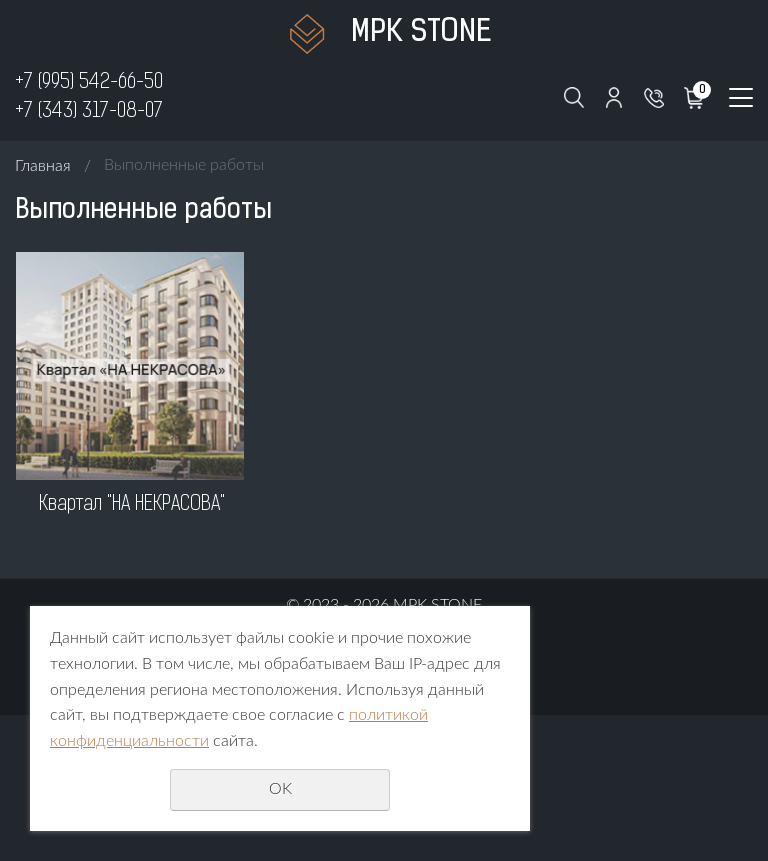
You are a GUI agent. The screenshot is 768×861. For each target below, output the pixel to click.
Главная (43, 166)
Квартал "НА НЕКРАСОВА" (132, 505)
